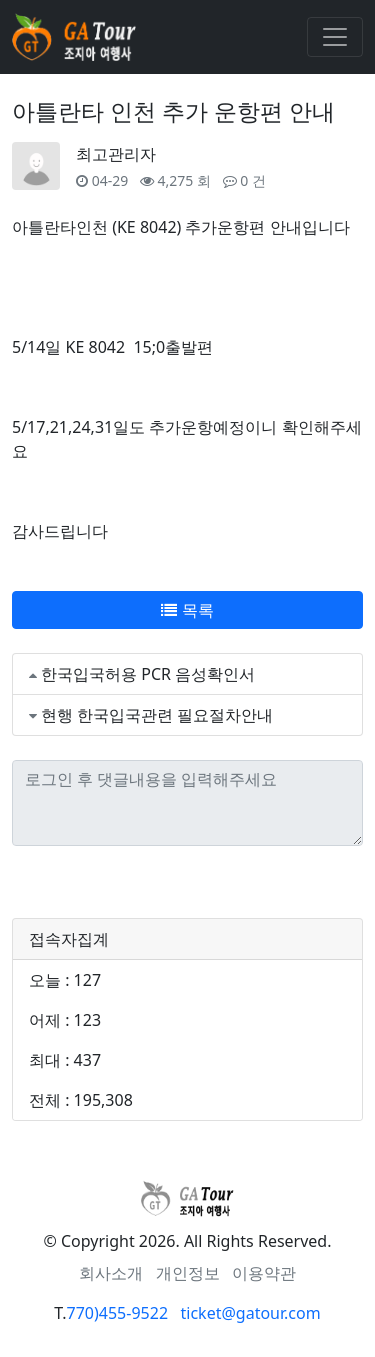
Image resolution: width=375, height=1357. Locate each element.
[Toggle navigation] (335, 37)
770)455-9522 (117, 1313)
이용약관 (264, 1273)
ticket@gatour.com (251, 1313)
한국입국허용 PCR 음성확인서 (148, 674)
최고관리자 (116, 154)
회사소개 (111, 1273)
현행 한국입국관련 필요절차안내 (157, 715)
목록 (187, 610)
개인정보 (188, 1273)
